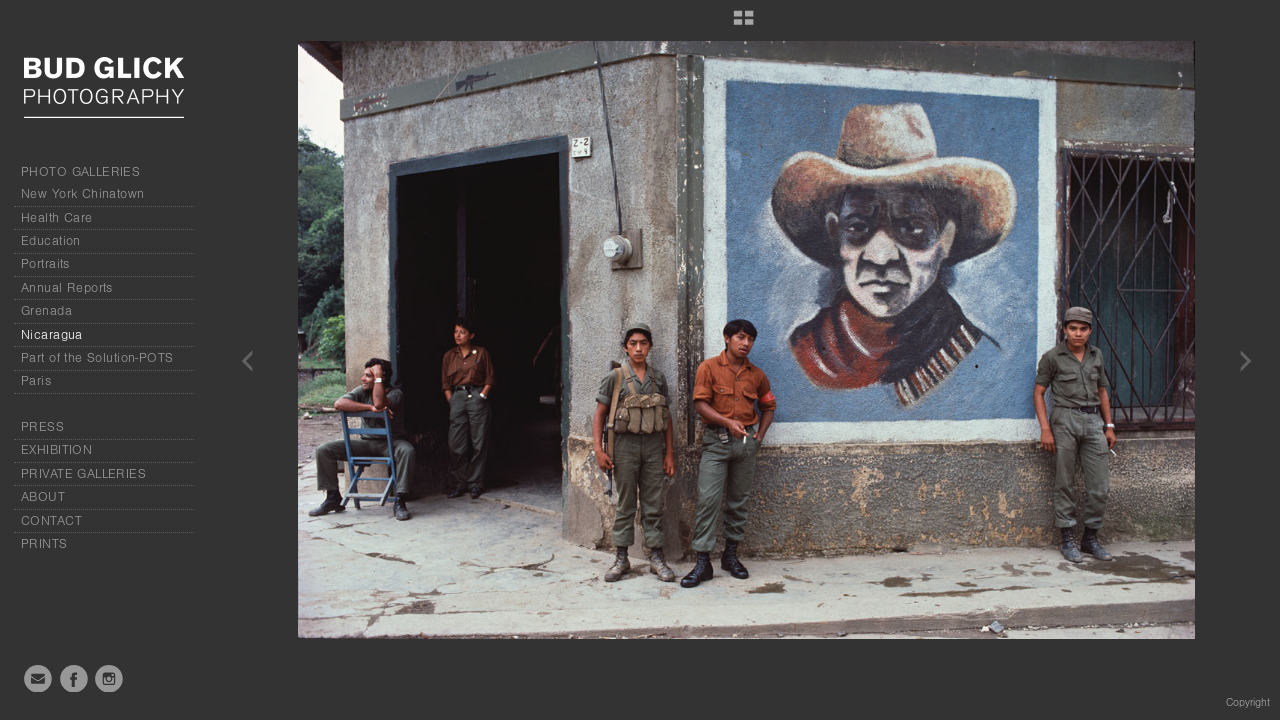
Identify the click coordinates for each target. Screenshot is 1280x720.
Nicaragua (52, 335)
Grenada (46, 311)
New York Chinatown (83, 194)
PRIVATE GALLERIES (83, 474)
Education (51, 241)
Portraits (45, 264)
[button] (743, 25)
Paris (36, 381)
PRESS (42, 427)
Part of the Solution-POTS (97, 358)
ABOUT (43, 497)
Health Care (57, 218)
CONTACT (51, 521)
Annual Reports (67, 288)
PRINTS (44, 544)
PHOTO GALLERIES (80, 172)
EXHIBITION (56, 450)
